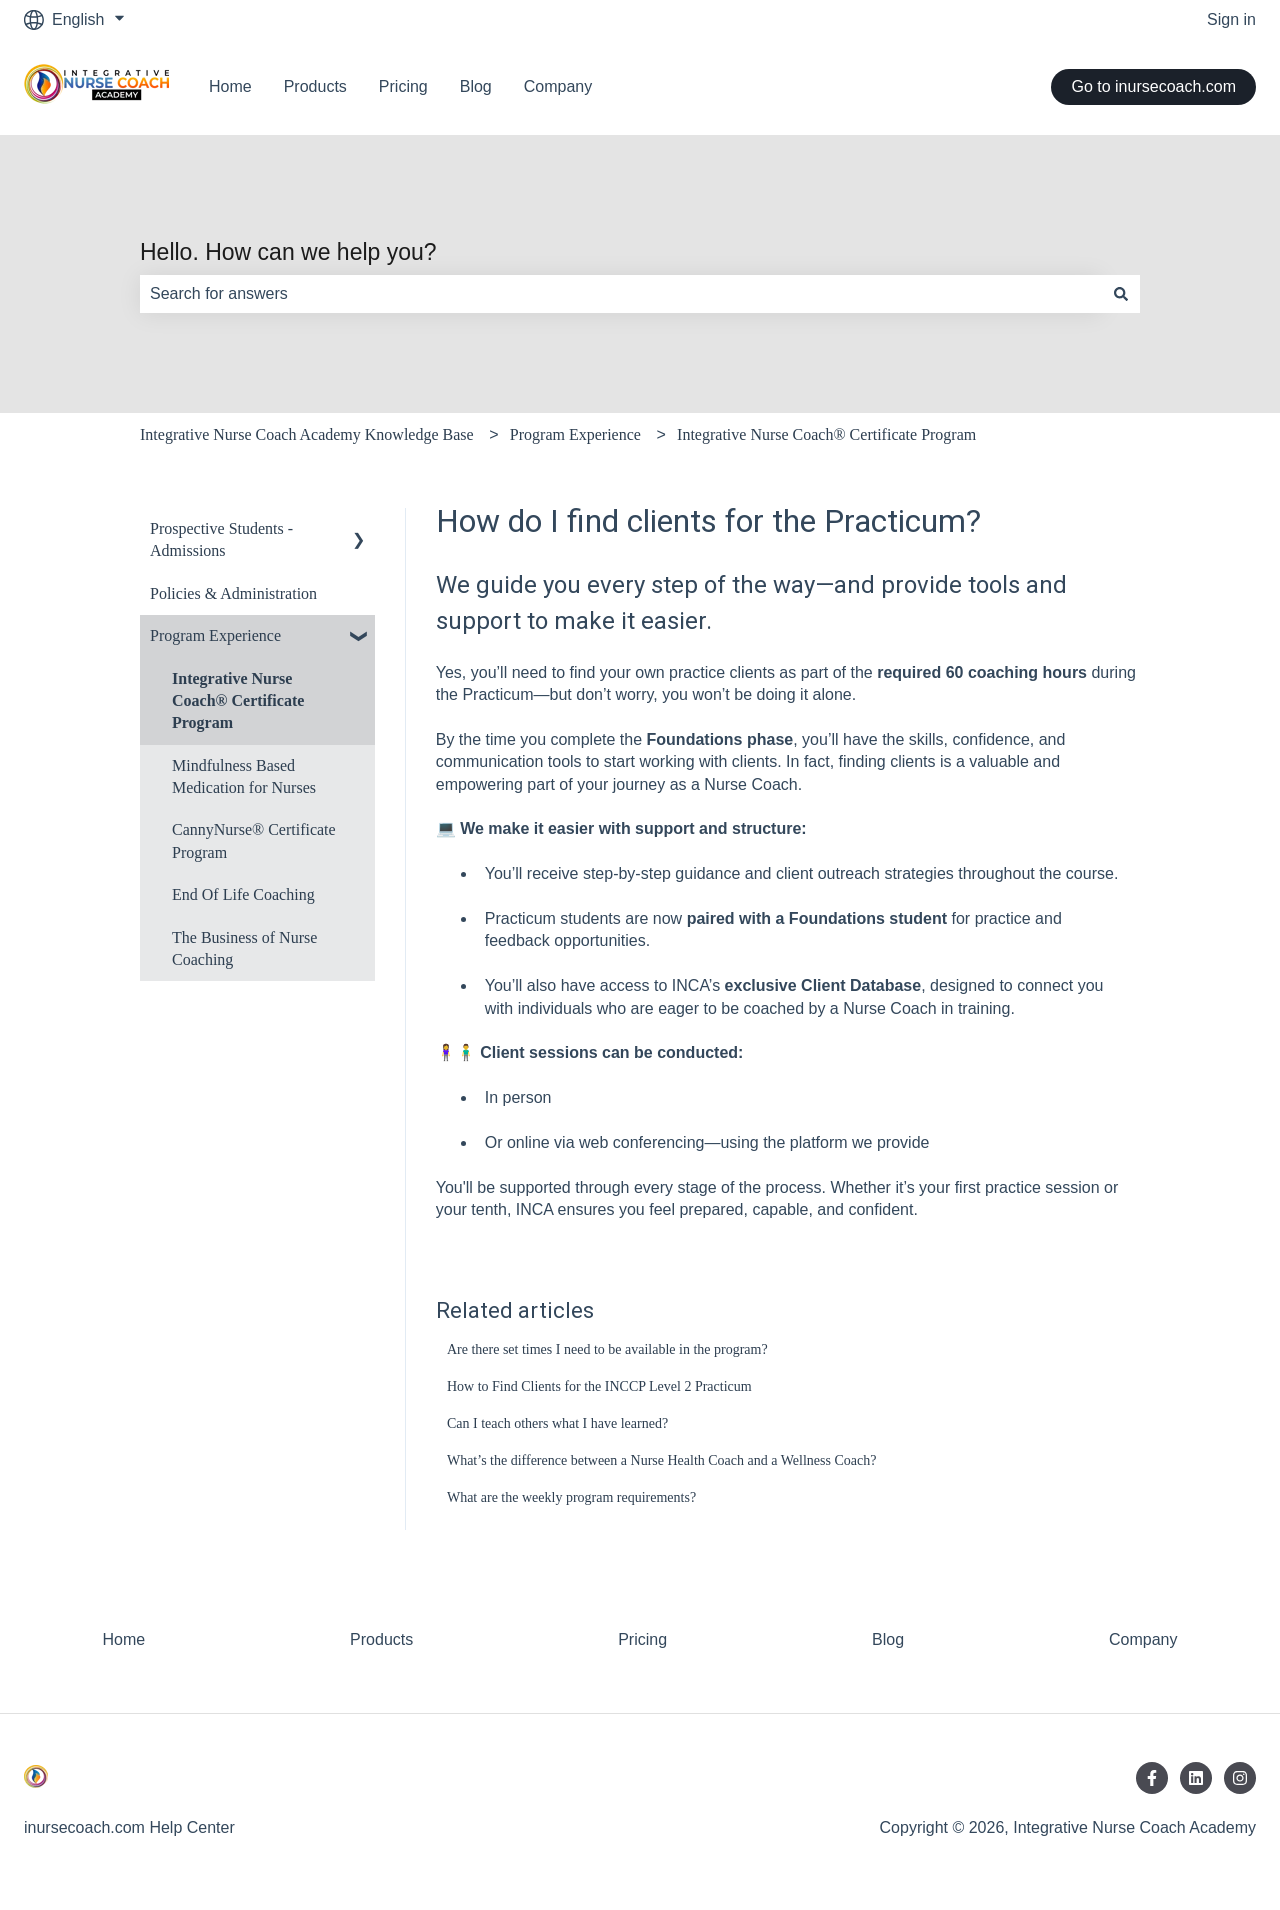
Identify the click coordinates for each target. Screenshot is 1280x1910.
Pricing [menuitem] (642, 1639)
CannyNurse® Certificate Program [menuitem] (254, 840)
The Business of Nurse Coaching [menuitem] (244, 948)
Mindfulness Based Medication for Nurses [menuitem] (244, 776)
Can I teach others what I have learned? (557, 1423)
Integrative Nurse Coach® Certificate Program (826, 434)
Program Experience (575, 434)
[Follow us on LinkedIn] (1196, 1778)
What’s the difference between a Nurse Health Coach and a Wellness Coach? (661, 1460)
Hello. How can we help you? (288, 252)
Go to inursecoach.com (1153, 86)
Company (558, 86)
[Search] (1121, 294)
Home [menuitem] (123, 1639)
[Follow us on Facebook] (1152, 1778)
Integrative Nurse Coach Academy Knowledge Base (307, 434)
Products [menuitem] (381, 1639)
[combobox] (621, 294)
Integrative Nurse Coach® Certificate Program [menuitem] (238, 701)
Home (230, 86)
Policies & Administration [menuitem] (233, 593)
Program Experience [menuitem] (215, 635)
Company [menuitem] (1143, 1639)
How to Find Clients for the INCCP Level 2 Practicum (599, 1386)
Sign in (1231, 19)
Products (315, 86)
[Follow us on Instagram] (1240, 1778)
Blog (476, 86)
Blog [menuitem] (888, 1639)
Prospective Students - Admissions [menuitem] (221, 539)
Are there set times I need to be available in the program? (607, 1349)
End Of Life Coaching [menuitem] (243, 894)
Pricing (403, 86)
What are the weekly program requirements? (571, 1497)
